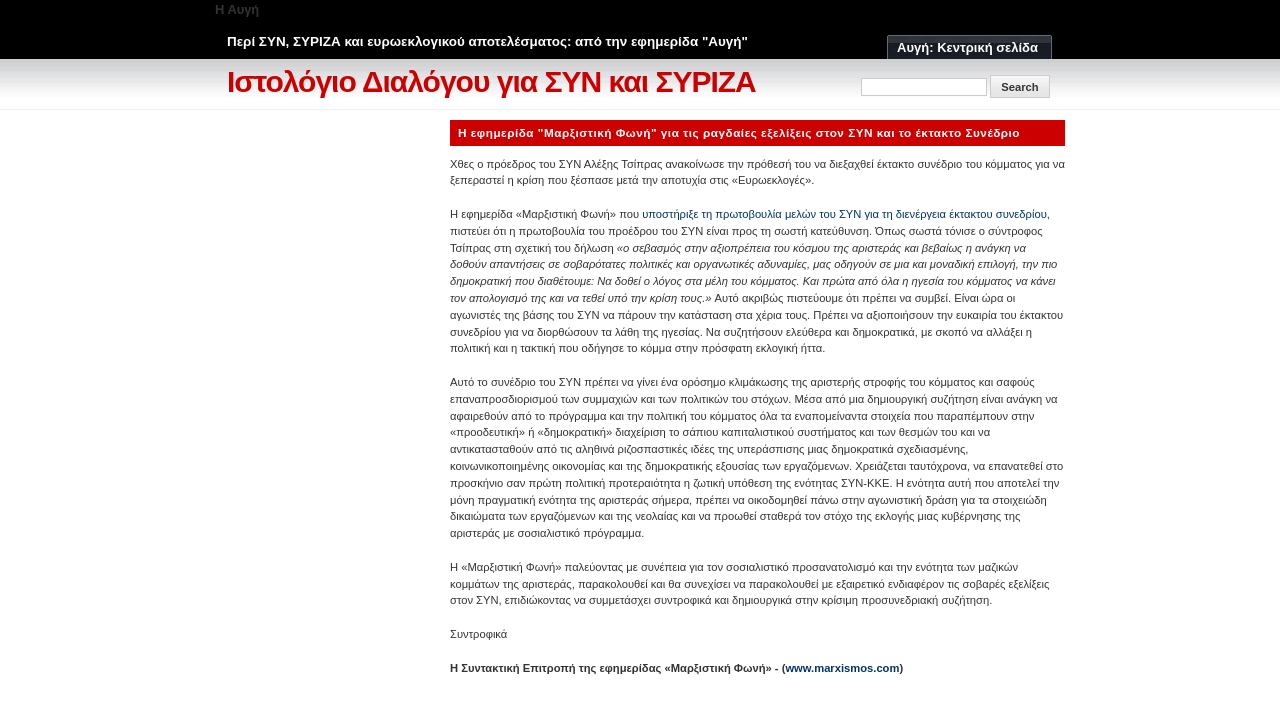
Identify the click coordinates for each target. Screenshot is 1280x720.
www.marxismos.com (842, 668)
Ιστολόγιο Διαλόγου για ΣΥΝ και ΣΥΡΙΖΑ (491, 81)
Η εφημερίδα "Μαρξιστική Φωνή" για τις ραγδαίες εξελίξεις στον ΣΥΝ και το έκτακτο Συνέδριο (739, 132)
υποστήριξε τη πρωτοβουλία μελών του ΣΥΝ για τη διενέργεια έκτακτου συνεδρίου (844, 214)
